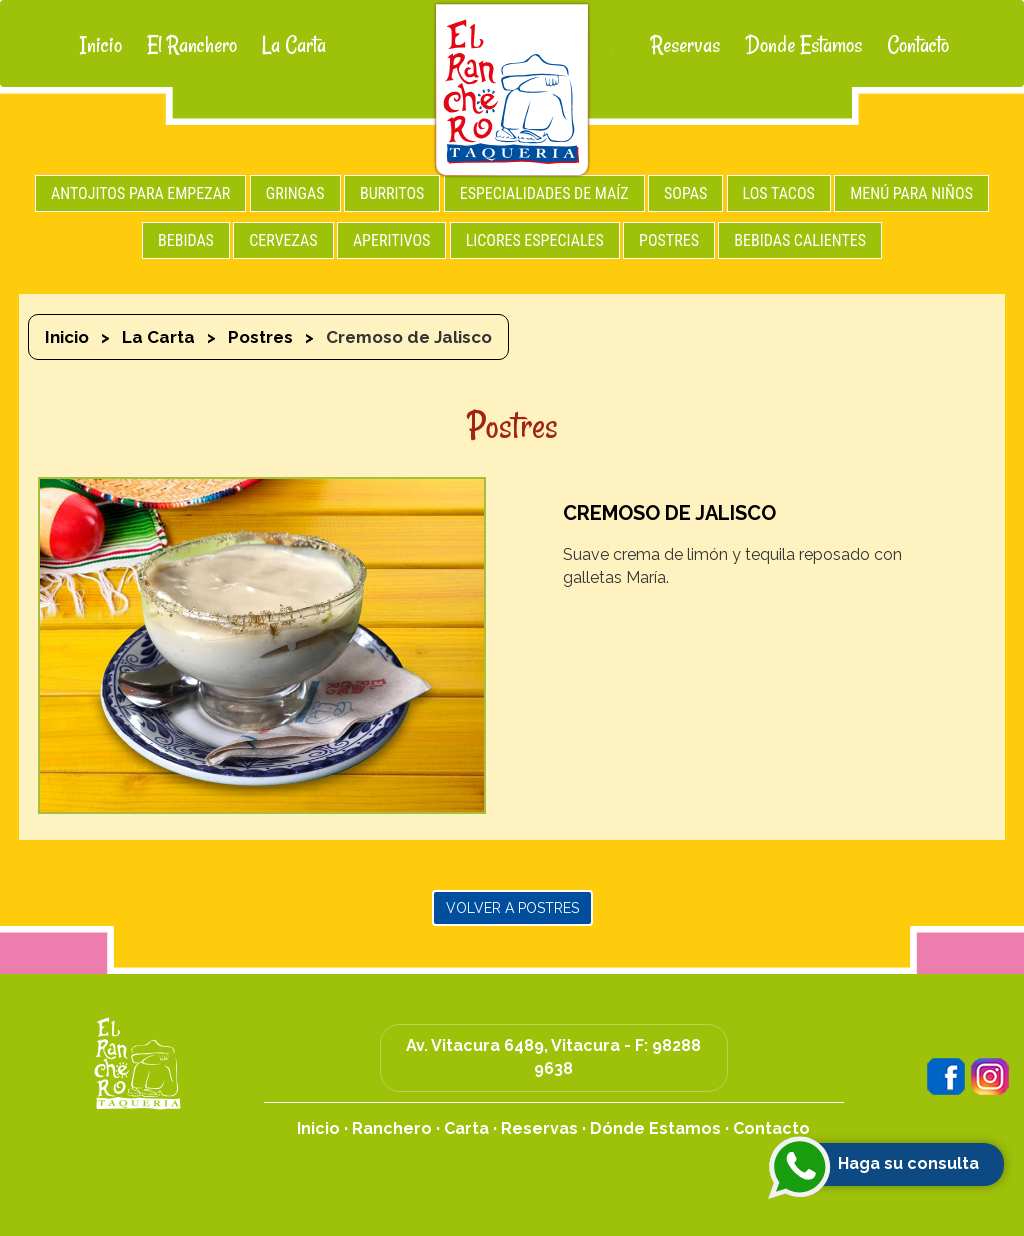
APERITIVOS (391, 240)
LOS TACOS (779, 193)
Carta (466, 1128)
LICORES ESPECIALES (535, 240)
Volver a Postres (512, 908)
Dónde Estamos (655, 1128)
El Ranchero (192, 45)
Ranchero (392, 1128)
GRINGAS (295, 193)
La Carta (294, 45)
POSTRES (669, 240)
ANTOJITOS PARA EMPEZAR (140, 193)
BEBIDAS (186, 240)
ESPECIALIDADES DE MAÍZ (544, 193)
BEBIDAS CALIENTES (800, 240)
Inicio (101, 45)
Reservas (685, 45)
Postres (260, 337)
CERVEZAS (283, 240)
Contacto (918, 45)
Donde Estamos (803, 45)
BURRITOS (392, 193)
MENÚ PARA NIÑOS (911, 193)
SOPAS (685, 193)
